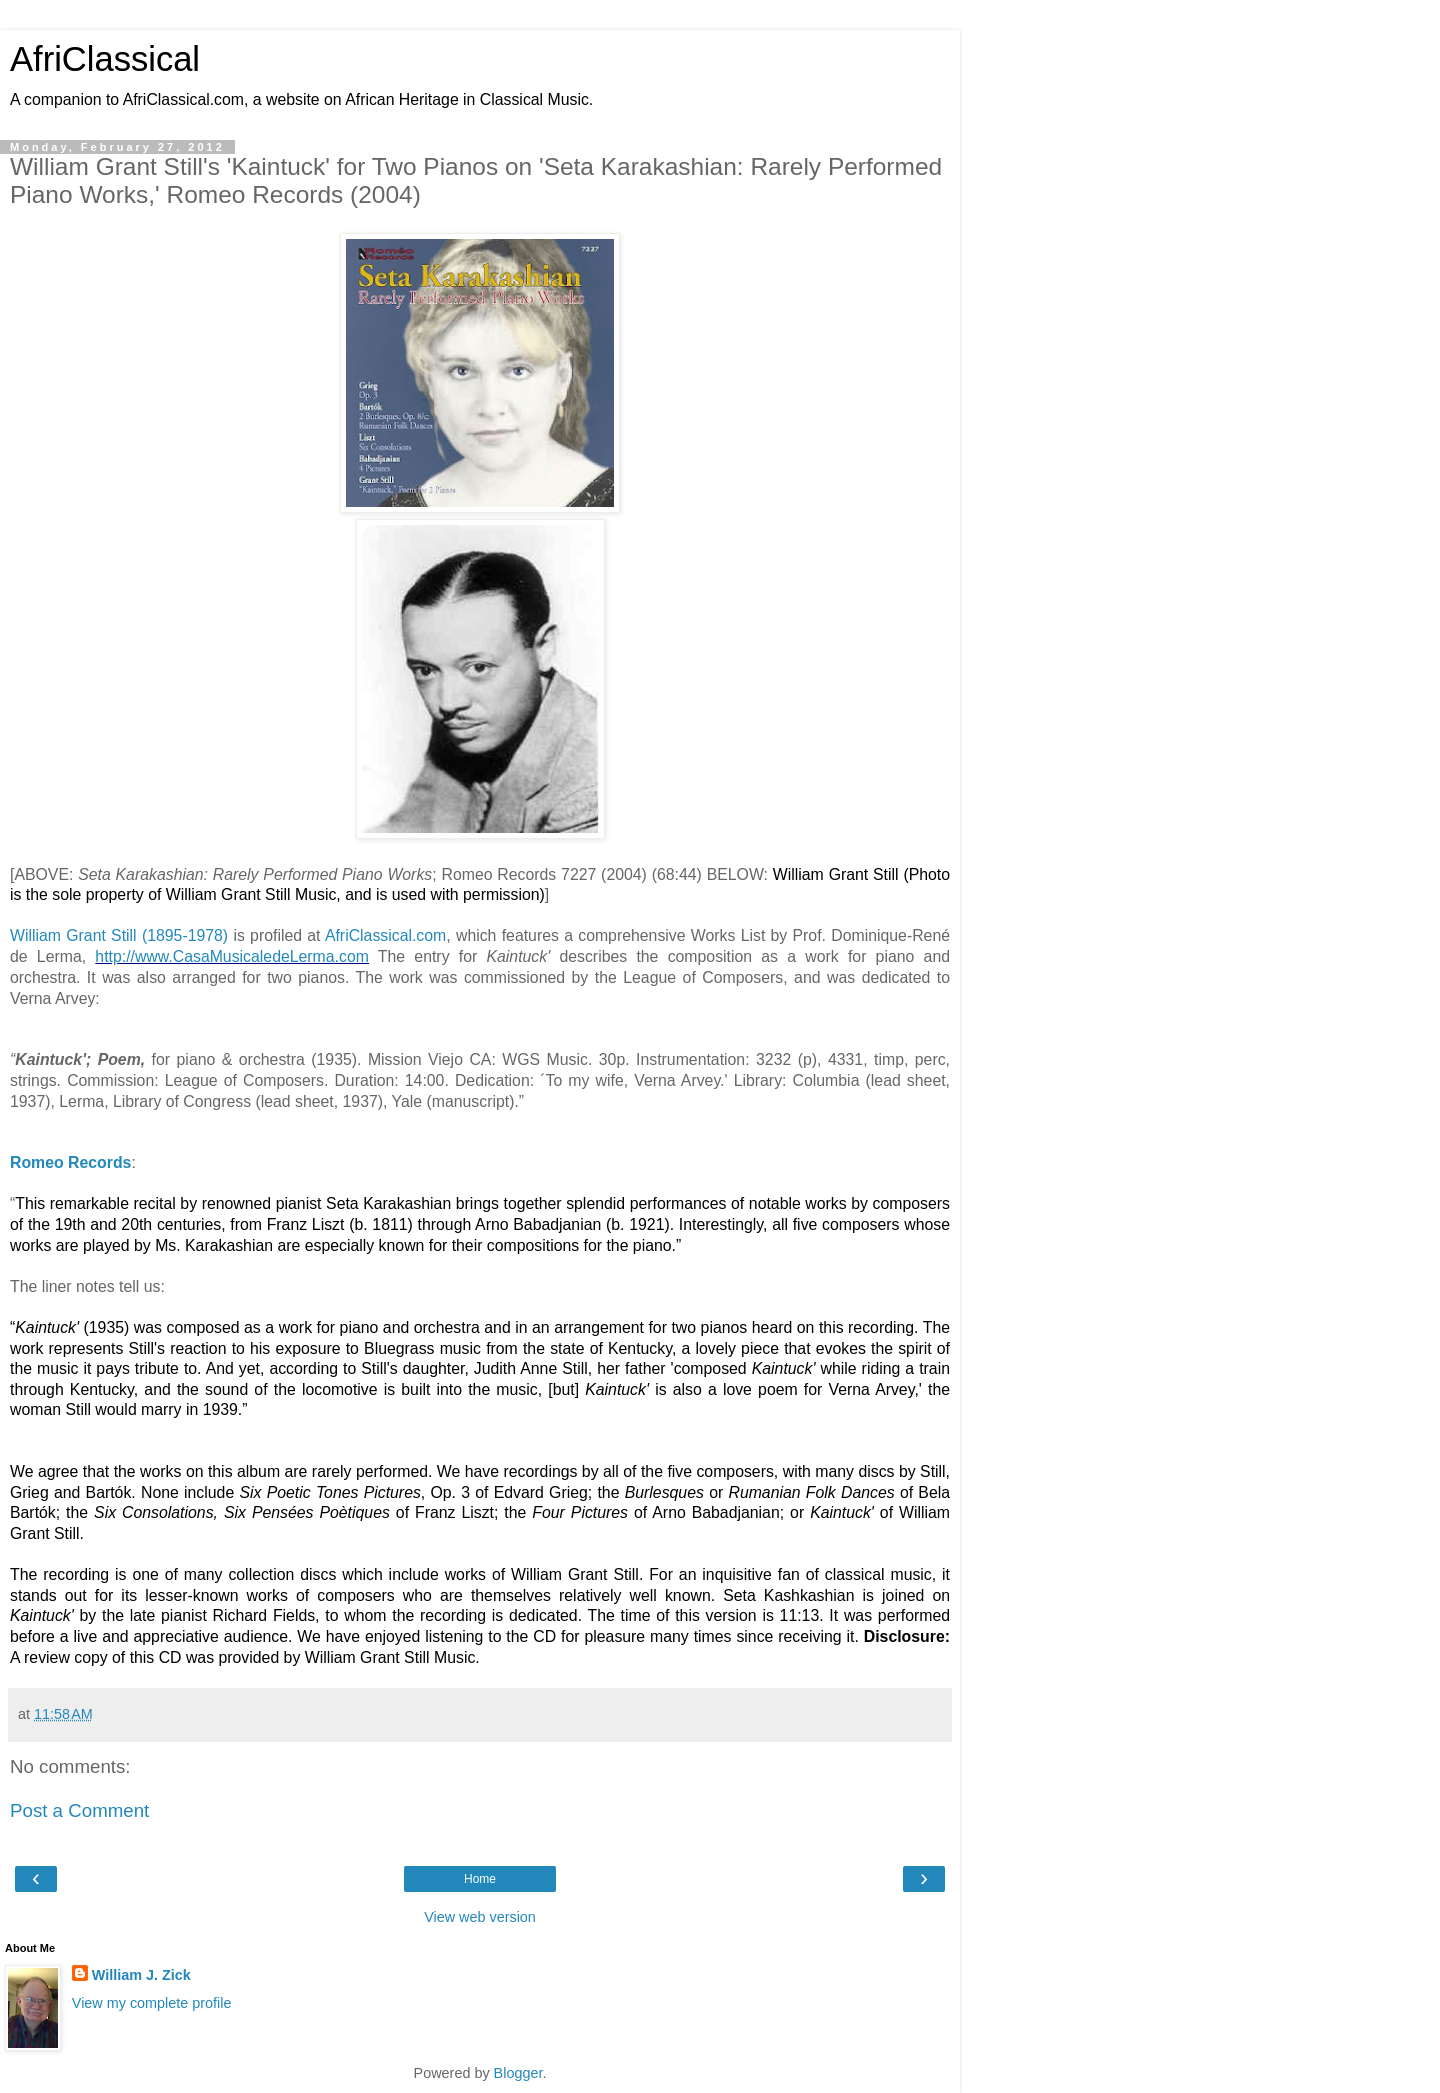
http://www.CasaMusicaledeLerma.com (232, 956)
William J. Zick (141, 1975)
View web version (480, 1917)
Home (480, 1879)
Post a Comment (79, 1810)
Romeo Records (70, 1162)
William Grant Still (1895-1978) (119, 935)
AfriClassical (105, 59)
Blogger (518, 2073)
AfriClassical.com (385, 935)
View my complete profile (152, 2002)
